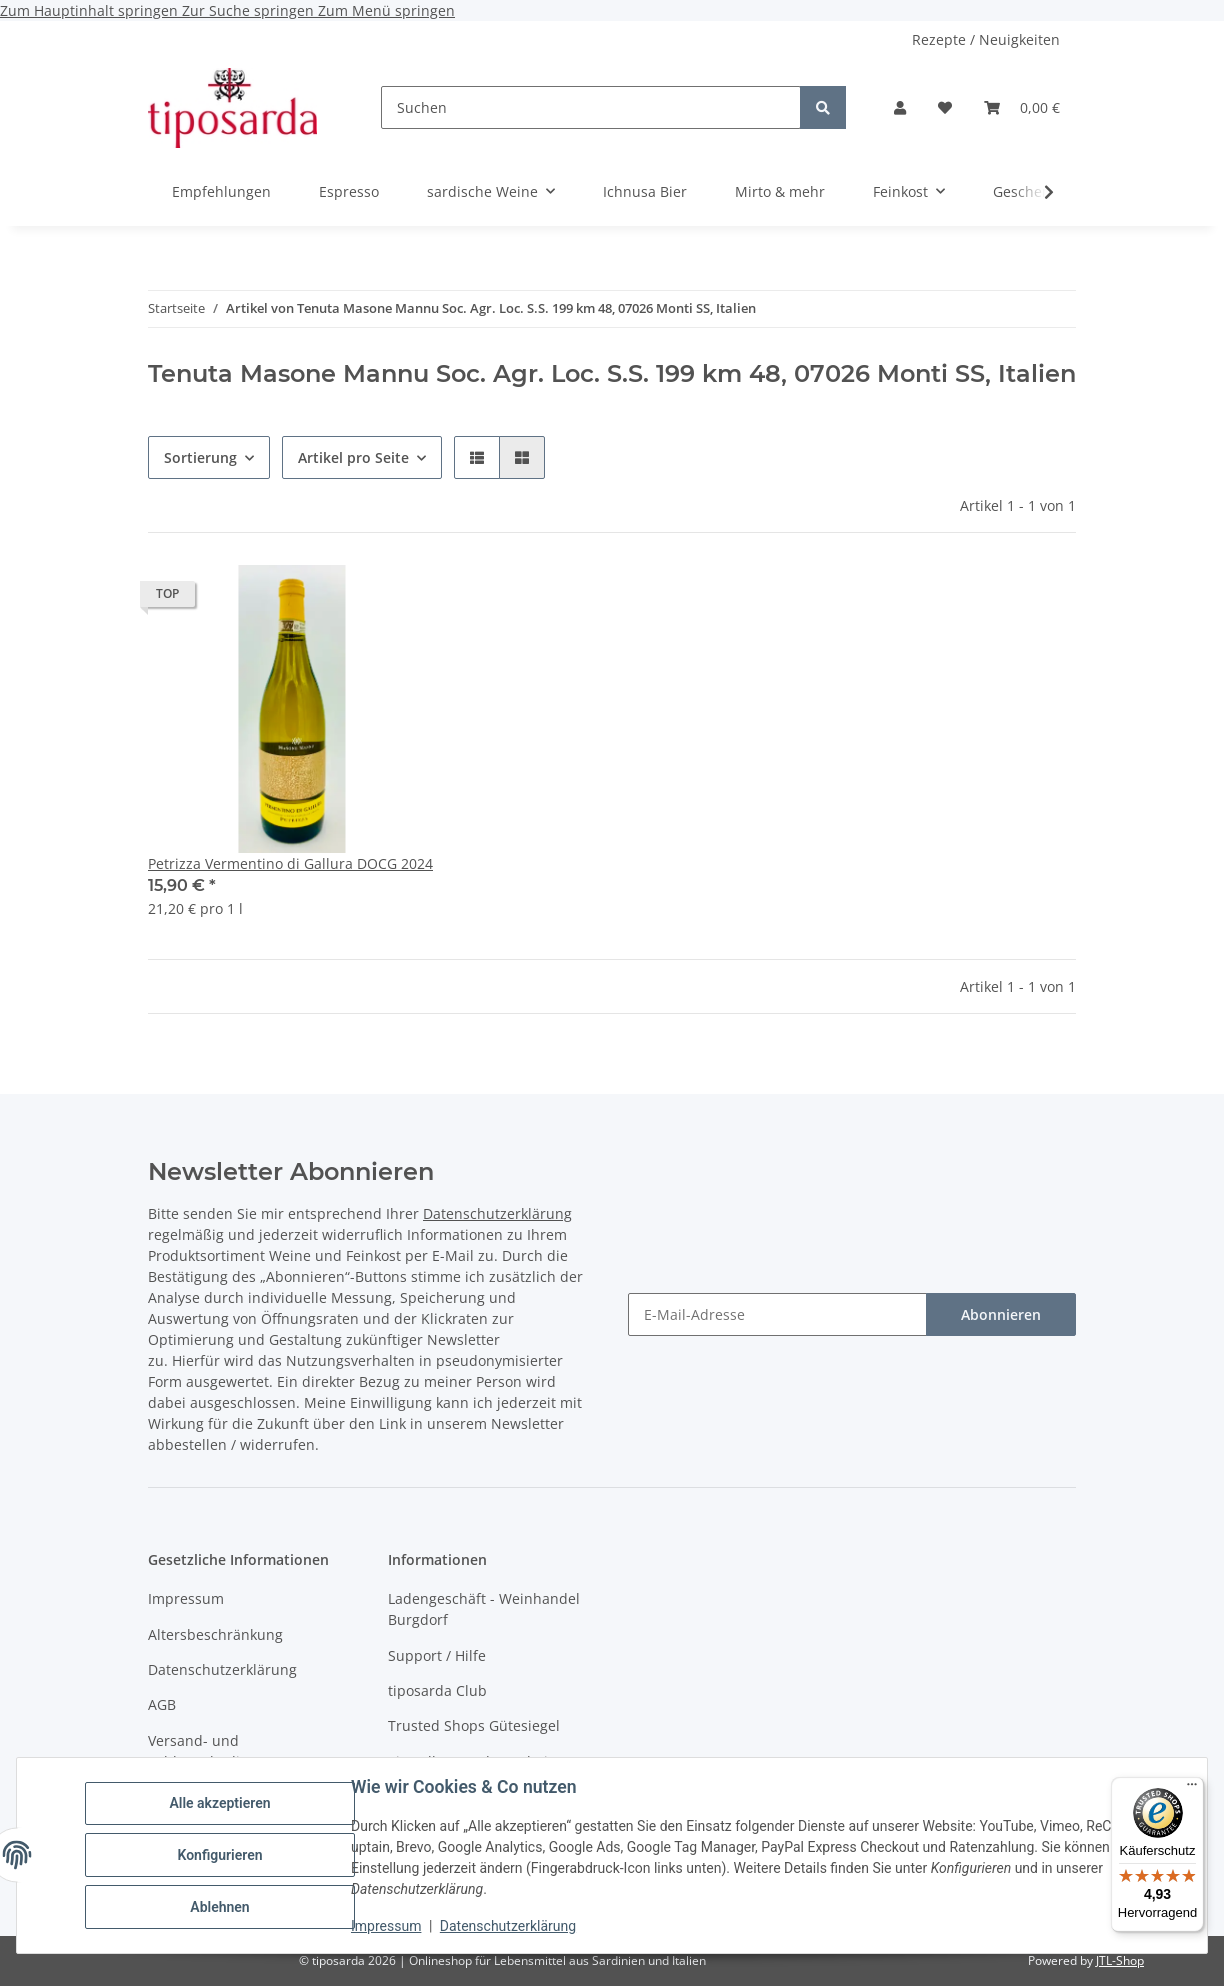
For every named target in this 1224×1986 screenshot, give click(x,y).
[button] (900, 107)
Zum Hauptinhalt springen (91, 10)
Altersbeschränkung (215, 1634)
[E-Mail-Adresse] (777, 1314)
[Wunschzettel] (945, 107)
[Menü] (1192, 1789)
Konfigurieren (219, 1855)
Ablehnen (219, 1907)
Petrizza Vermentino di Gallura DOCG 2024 (290, 863)
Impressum (386, 1926)
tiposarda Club (437, 1690)
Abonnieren (1001, 1314)
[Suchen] (591, 107)
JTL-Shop (1120, 1960)
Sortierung (200, 457)
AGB (162, 1704)
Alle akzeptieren (219, 1803)
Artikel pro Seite (353, 457)
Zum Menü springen (386, 10)
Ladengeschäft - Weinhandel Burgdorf (484, 1609)
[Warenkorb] (1022, 107)
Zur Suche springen (250, 10)
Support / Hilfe (437, 1655)
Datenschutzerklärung (508, 1926)
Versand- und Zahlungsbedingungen (224, 1751)
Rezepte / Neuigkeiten (986, 39)
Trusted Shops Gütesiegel (474, 1725)
